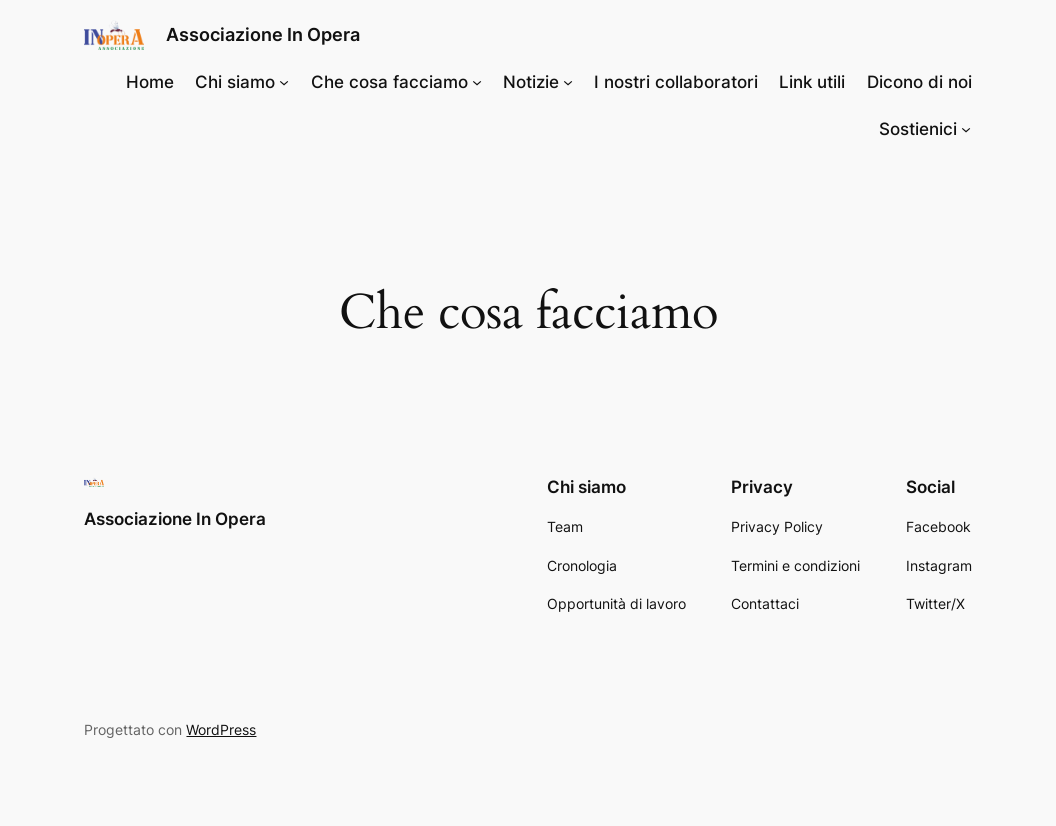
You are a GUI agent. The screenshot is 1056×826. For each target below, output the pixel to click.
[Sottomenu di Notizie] (568, 82)
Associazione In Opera (263, 34)
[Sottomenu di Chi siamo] (284, 82)
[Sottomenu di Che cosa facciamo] (477, 82)
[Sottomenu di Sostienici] (966, 129)
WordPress (221, 729)
